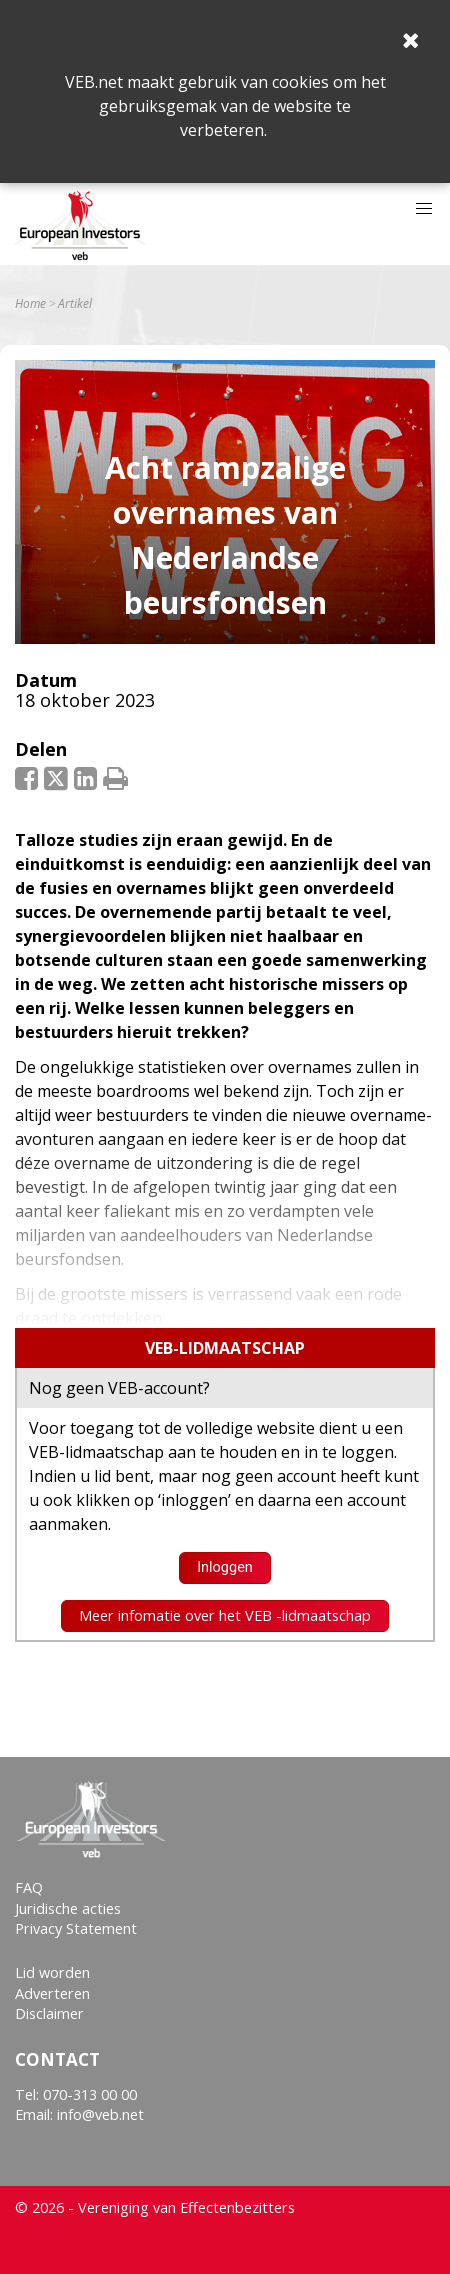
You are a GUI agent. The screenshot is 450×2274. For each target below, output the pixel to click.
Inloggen (225, 1567)
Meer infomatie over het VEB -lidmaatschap (225, 1615)
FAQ (29, 1887)
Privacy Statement (76, 1928)
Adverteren (52, 1993)
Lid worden (52, 1972)
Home (30, 304)
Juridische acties (68, 1908)
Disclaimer (49, 2013)
